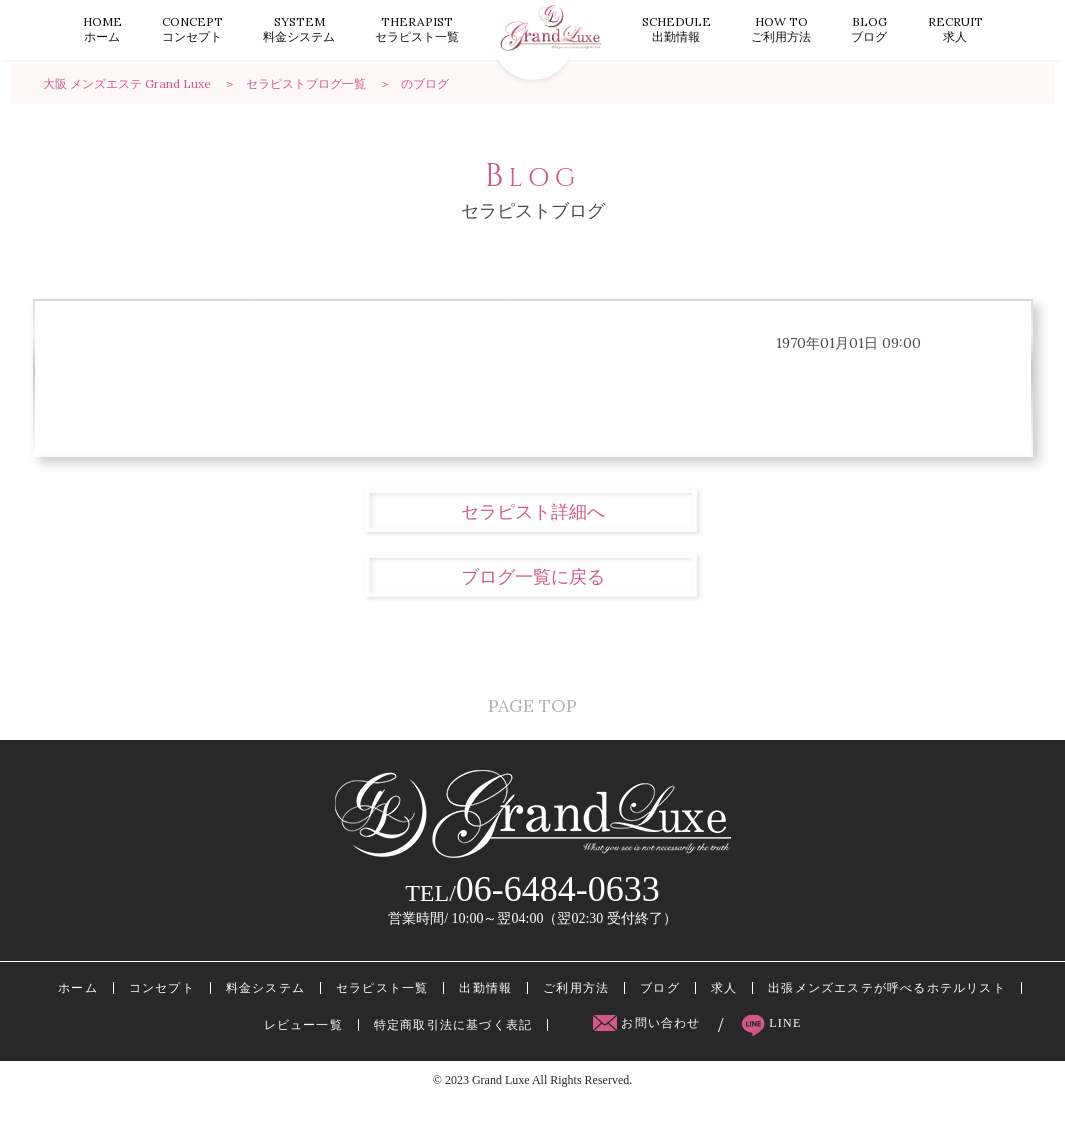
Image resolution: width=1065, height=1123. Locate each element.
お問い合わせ (649, 1045)
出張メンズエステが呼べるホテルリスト (887, 1010)
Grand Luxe (501, 1102)
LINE (771, 1045)
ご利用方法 (781, 29)
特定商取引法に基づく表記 (453, 1047)
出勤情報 (676, 29)
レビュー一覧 (303, 1047)
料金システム (299, 29)
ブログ (869, 29)
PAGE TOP (532, 709)
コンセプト (192, 29)
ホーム (102, 29)
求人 (955, 29)
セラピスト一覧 (417, 29)
